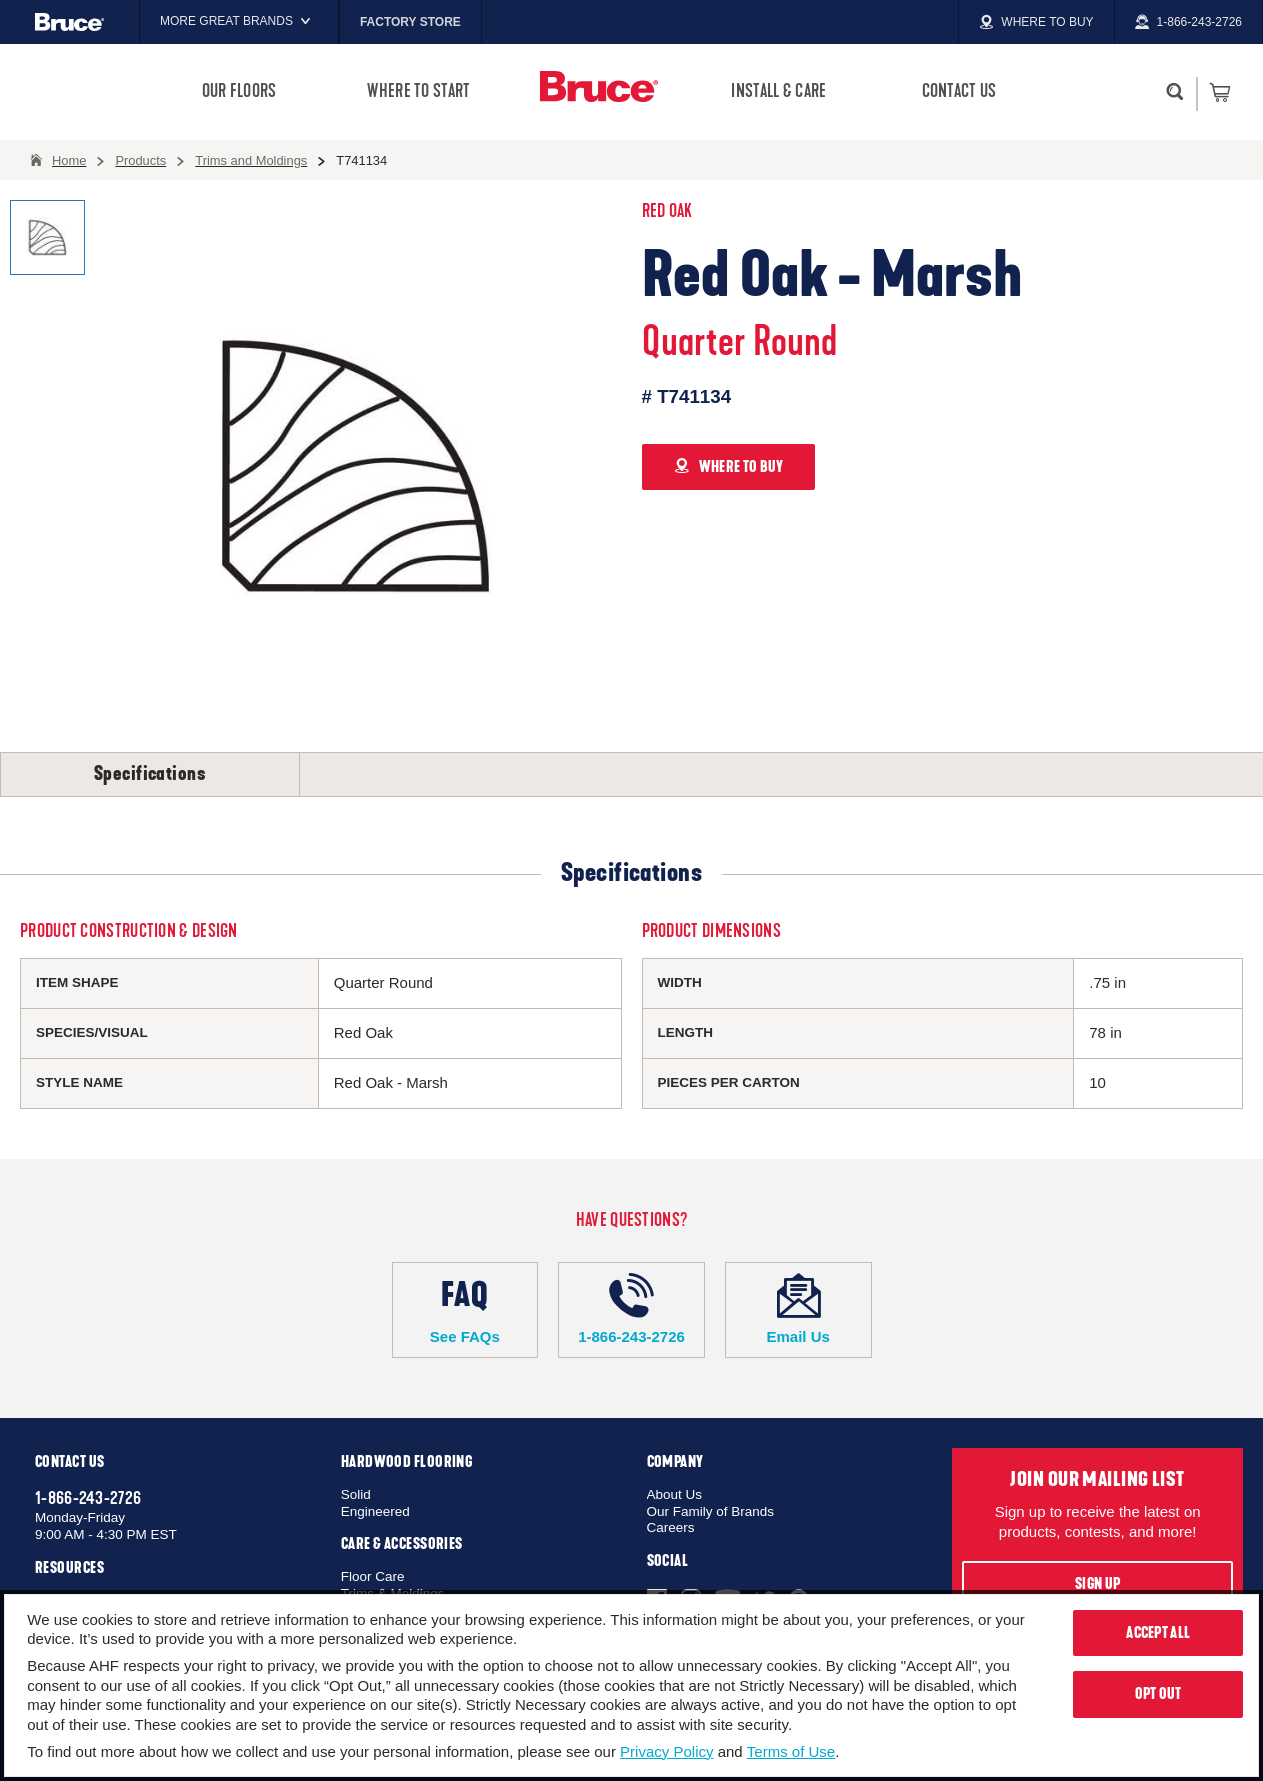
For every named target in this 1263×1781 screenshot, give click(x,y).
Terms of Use (791, 1751)
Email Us (798, 1309)
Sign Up (1097, 1584)
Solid (356, 1494)
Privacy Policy (666, 1751)
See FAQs (465, 1309)
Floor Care (373, 1576)
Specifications (150, 774)
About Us (675, 1494)
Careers (671, 1527)
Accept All (1158, 1633)
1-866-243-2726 (631, 1309)
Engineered (375, 1511)
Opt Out (1158, 1694)
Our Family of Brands (711, 1511)
